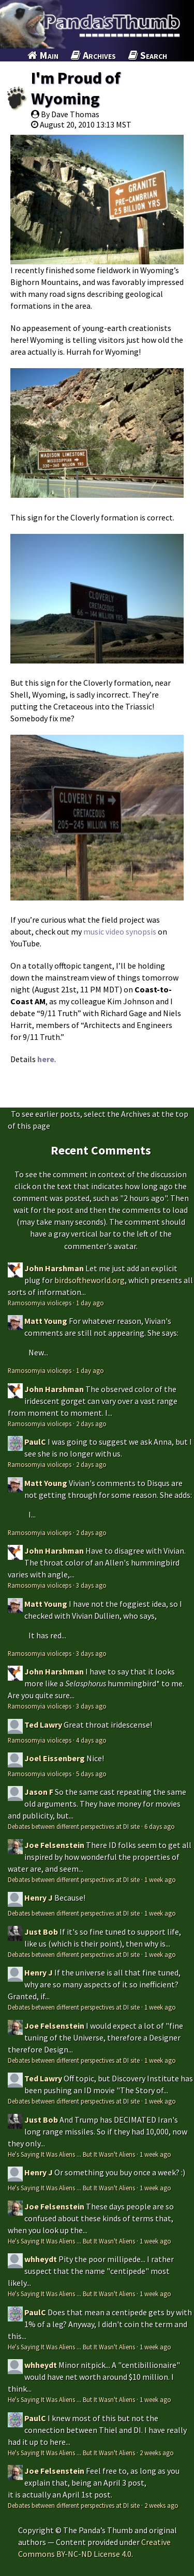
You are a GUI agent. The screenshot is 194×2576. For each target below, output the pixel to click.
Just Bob (41, 1931)
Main (42, 55)
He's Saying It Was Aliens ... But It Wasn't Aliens (71, 2154)
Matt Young (45, 1321)
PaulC (35, 1441)
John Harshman (54, 1268)
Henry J (38, 1897)
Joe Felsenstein (54, 1845)
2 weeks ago (157, 2452)
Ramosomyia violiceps (39, 1303)
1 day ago (90, 1303)
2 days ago (91, 1423)
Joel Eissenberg (54, 1758)
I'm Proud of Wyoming (76, 88)
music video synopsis (119, 931)
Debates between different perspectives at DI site (74, 1826)
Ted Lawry (43, 1724)
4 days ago (91, 1740)
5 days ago (91, 1773)
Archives (93, 55)
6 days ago (159, 1826)
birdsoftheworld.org (89, 1280)
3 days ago (91, 1585)
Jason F (38, 1792)
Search (147, 55)
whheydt (40, 2259)
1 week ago (160, 1879)
